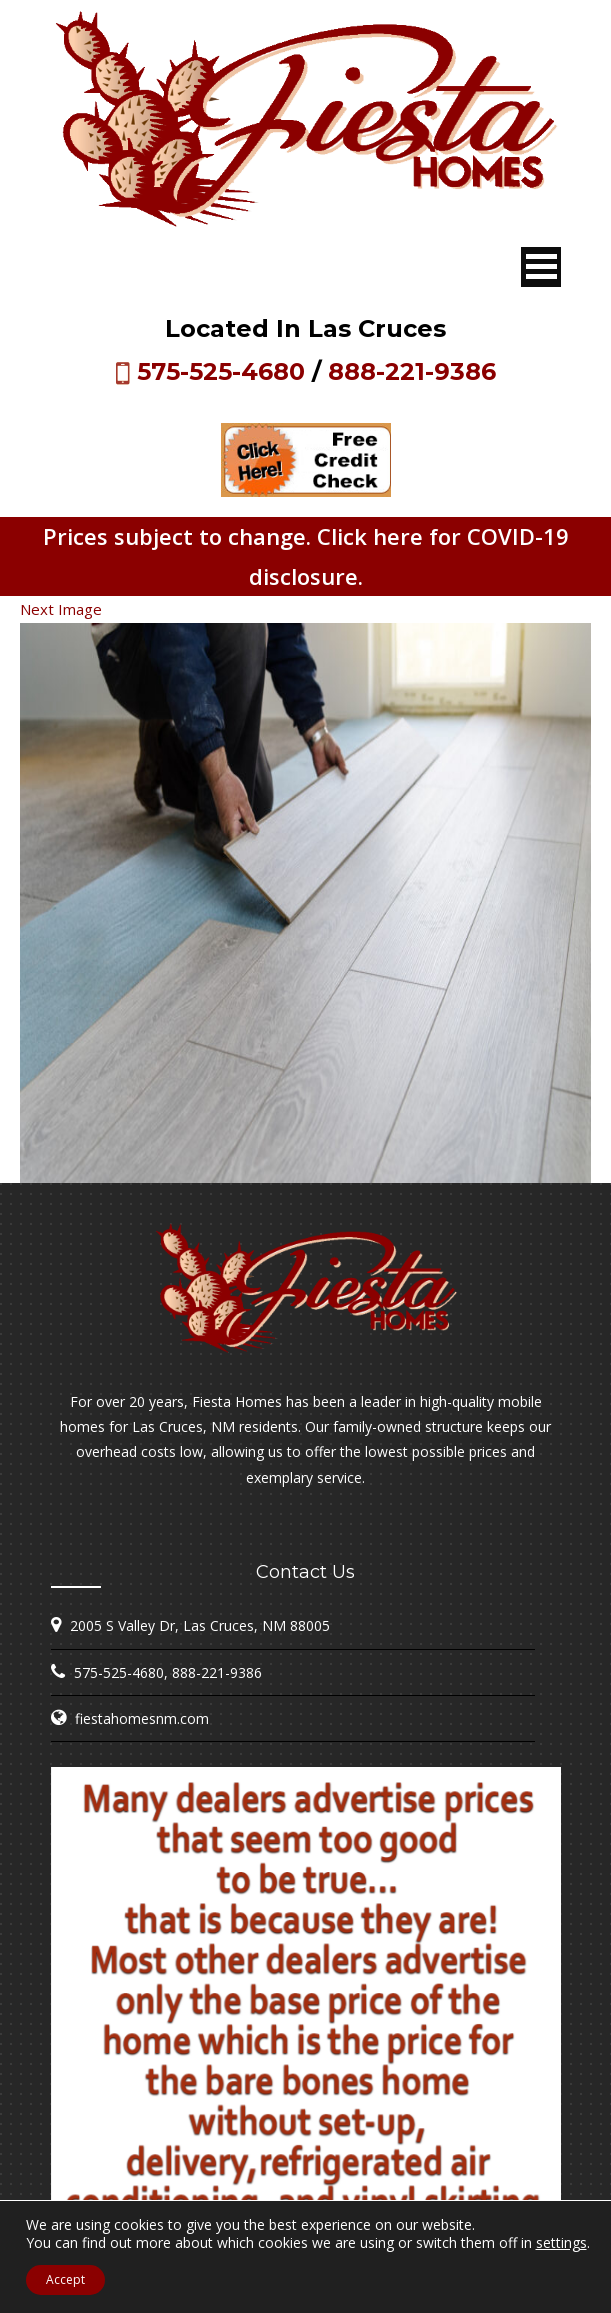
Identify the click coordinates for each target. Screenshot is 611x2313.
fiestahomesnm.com (142, 1718)
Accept (65, 2279)
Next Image (61, 609)
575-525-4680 (221, 371)
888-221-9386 (412, 371)
